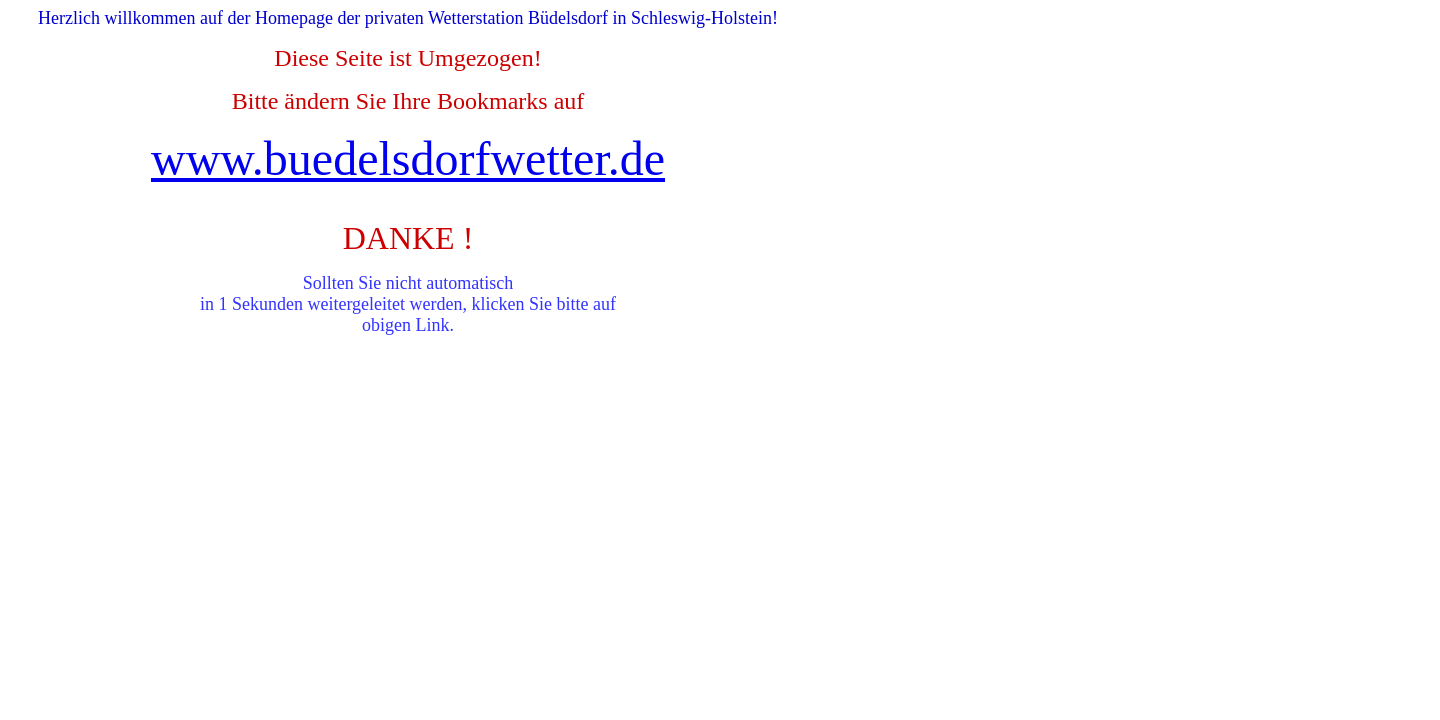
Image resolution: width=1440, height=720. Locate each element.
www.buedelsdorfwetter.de (408, 158)
